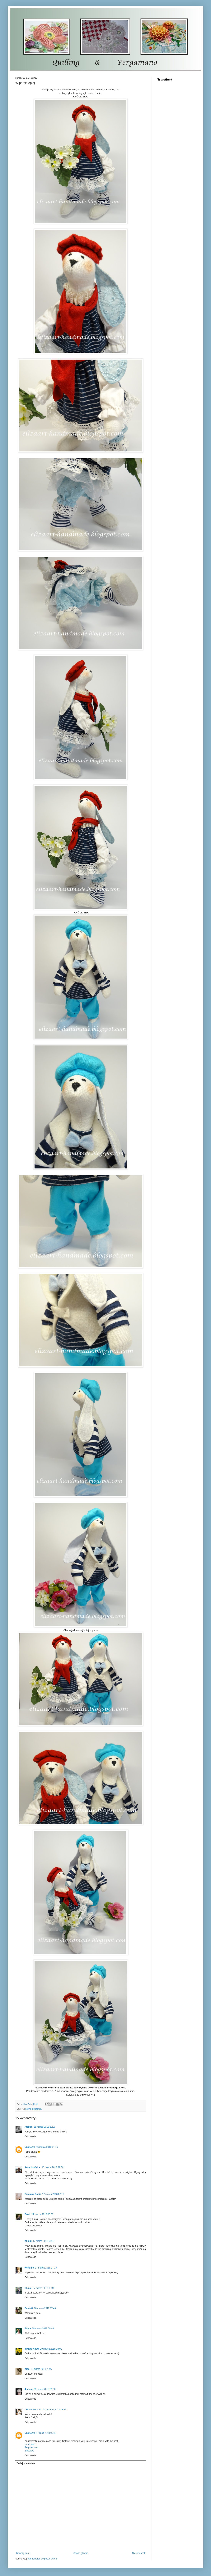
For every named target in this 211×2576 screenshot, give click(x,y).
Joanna (29, 2389)
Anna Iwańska (32, 2167)
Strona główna (80, 2553)
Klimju (28, 2241)
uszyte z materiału (33, 2109)
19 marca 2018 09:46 (43, 2328)
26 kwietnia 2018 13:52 (54, 2409)
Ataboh (28, 2127)
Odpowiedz (30, 2136)
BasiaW (29, 2308)
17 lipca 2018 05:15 (46, 2433)
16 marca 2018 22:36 (52, 2167)
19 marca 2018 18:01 (51, 2348)
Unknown (30, 2147)
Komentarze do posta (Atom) (42, 2558)
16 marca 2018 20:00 (44, 2127)
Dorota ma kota (33, 2409)
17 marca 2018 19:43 (43, 2288)
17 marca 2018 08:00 (42, 2214)
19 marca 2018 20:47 (41, 2369)
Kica (27, 2369)
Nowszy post (22, 2553)
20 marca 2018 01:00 (44, 2389)
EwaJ (27, 2214)
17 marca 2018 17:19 (46, 2267)
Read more (30, 2444)
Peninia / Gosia (33, 2194)
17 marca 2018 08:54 (43, 2241)
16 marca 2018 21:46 (47, 2147)
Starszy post (138, 2553)
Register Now (31, 2447)
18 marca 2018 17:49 (45, 2308)
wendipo (29, 2267)
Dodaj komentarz (25, 2463)
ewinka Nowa (32, 2348)
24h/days (29, 2450)
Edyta (28, 2328)
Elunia (28, 2288)
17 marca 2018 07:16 (53, 2194)
